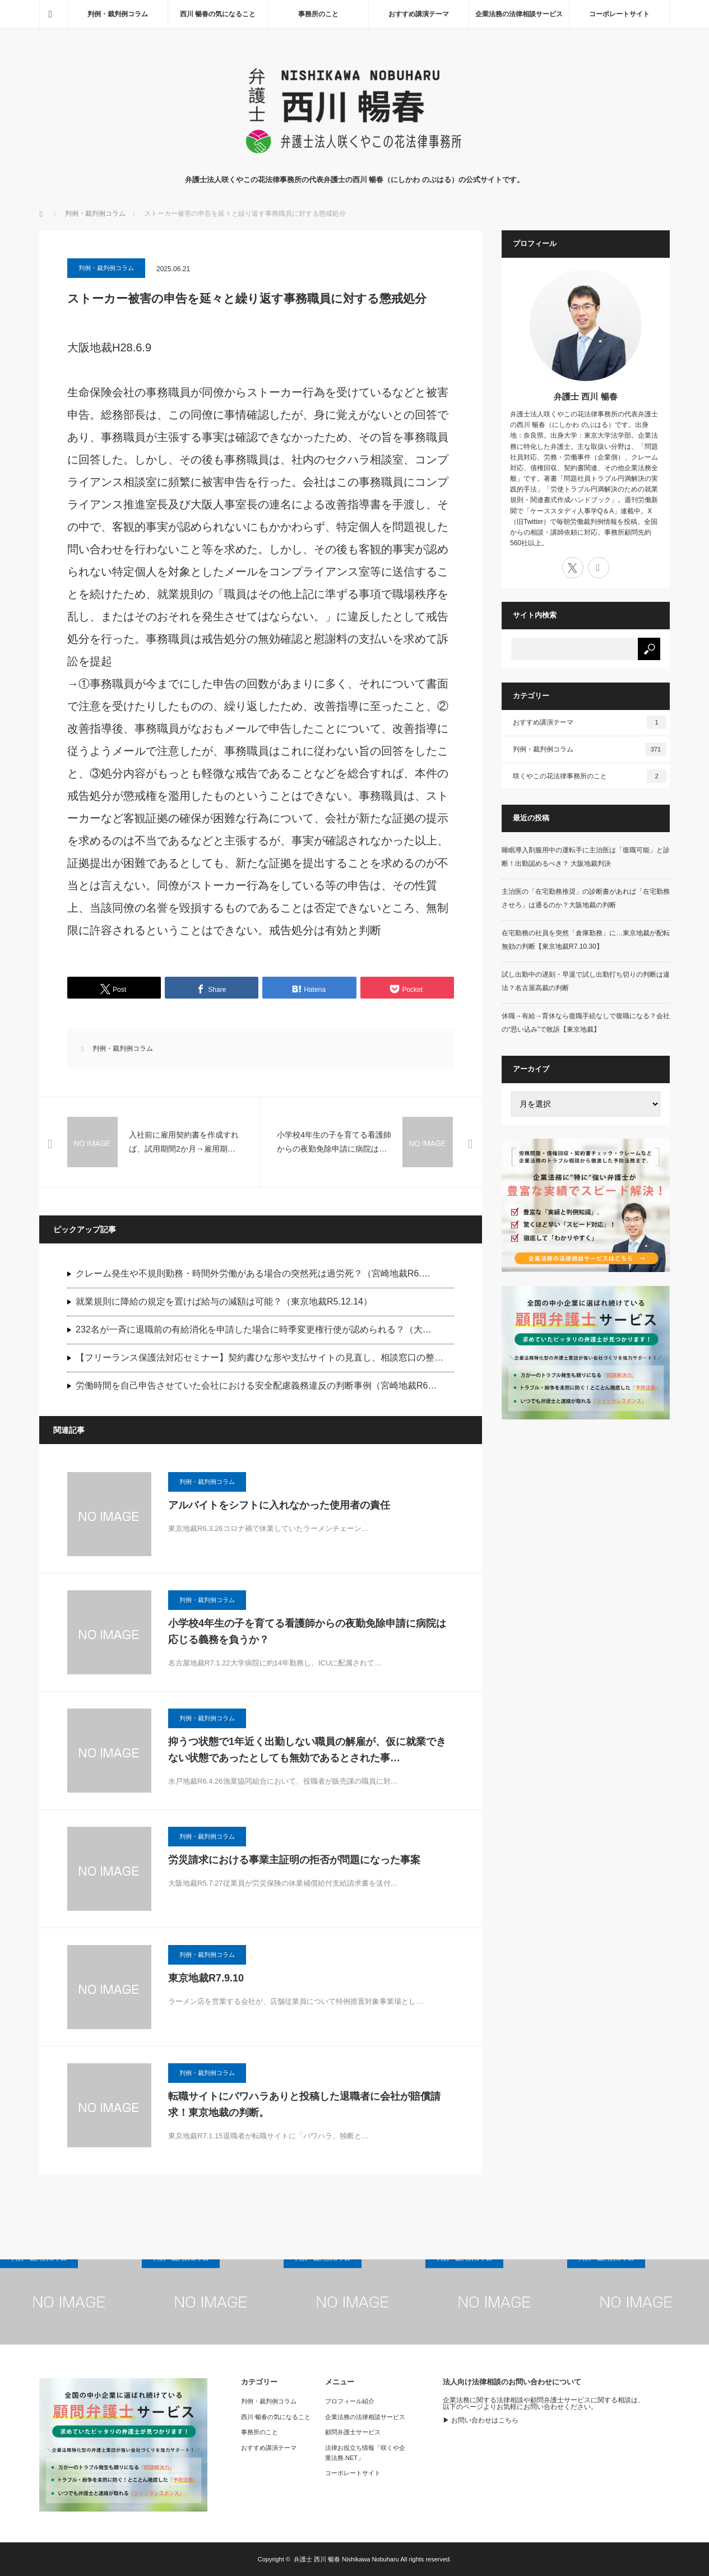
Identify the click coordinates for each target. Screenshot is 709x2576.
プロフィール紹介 (349, 2401)
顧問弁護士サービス (353, 2432)
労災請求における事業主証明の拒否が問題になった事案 (294, 1859)
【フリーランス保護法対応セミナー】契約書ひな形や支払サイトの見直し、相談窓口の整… (259, 1357)
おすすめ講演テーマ (418, 14)
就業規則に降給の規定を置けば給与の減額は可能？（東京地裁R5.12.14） (224, 1301)
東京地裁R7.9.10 (206, 1978)
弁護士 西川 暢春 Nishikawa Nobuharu (346, 2559)
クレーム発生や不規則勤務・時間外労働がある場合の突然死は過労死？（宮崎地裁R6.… (253, 1273)
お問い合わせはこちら (484, 2420)
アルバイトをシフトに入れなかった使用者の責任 (279, 1505)
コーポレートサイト (619, 14)
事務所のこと (318, 14)
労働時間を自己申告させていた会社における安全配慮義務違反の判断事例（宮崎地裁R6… (256, 1385)
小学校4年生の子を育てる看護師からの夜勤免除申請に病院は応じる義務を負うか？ (307, 1631)
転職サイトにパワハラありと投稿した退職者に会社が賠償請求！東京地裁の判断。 (304, 2104)
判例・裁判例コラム (117, 14)
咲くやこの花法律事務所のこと (589, 776)
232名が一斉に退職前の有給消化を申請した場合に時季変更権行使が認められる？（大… (254, 1329)
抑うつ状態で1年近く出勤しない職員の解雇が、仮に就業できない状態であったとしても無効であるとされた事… (307, 1749)
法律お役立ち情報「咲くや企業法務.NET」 (365, 2452)
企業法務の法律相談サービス (519, 14)
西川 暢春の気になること (218, 14)
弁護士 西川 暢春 (585, 396)
